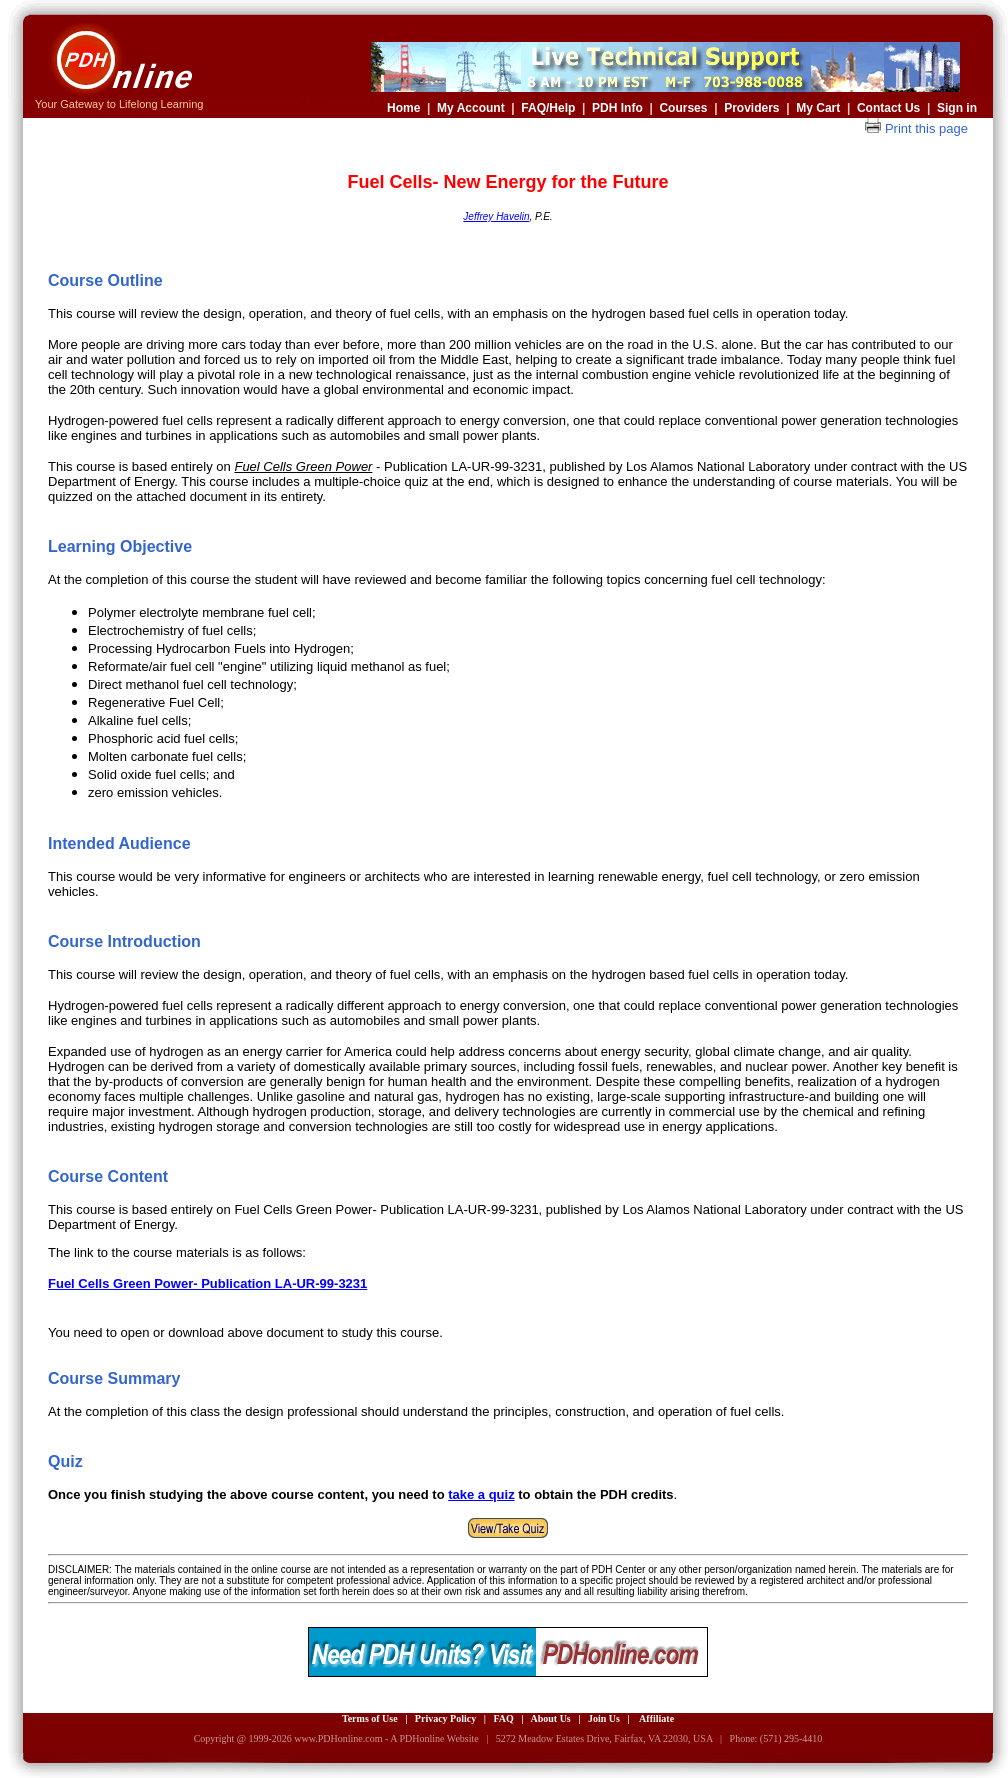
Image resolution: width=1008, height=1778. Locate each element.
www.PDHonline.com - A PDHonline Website (386, 1738)
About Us (550, 1718)
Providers (751, 108)
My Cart (818, 108)
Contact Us (888, 108)
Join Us (604, 1718)
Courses (683, 108)
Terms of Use (370, 1718)
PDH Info (617, 108)
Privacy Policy (445, 1718)
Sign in (957, 108)
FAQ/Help (548, 108)
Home (403, 108)
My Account (471, 108)
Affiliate (656, 1718)
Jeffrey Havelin (496, 216)
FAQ (503, 1718)
